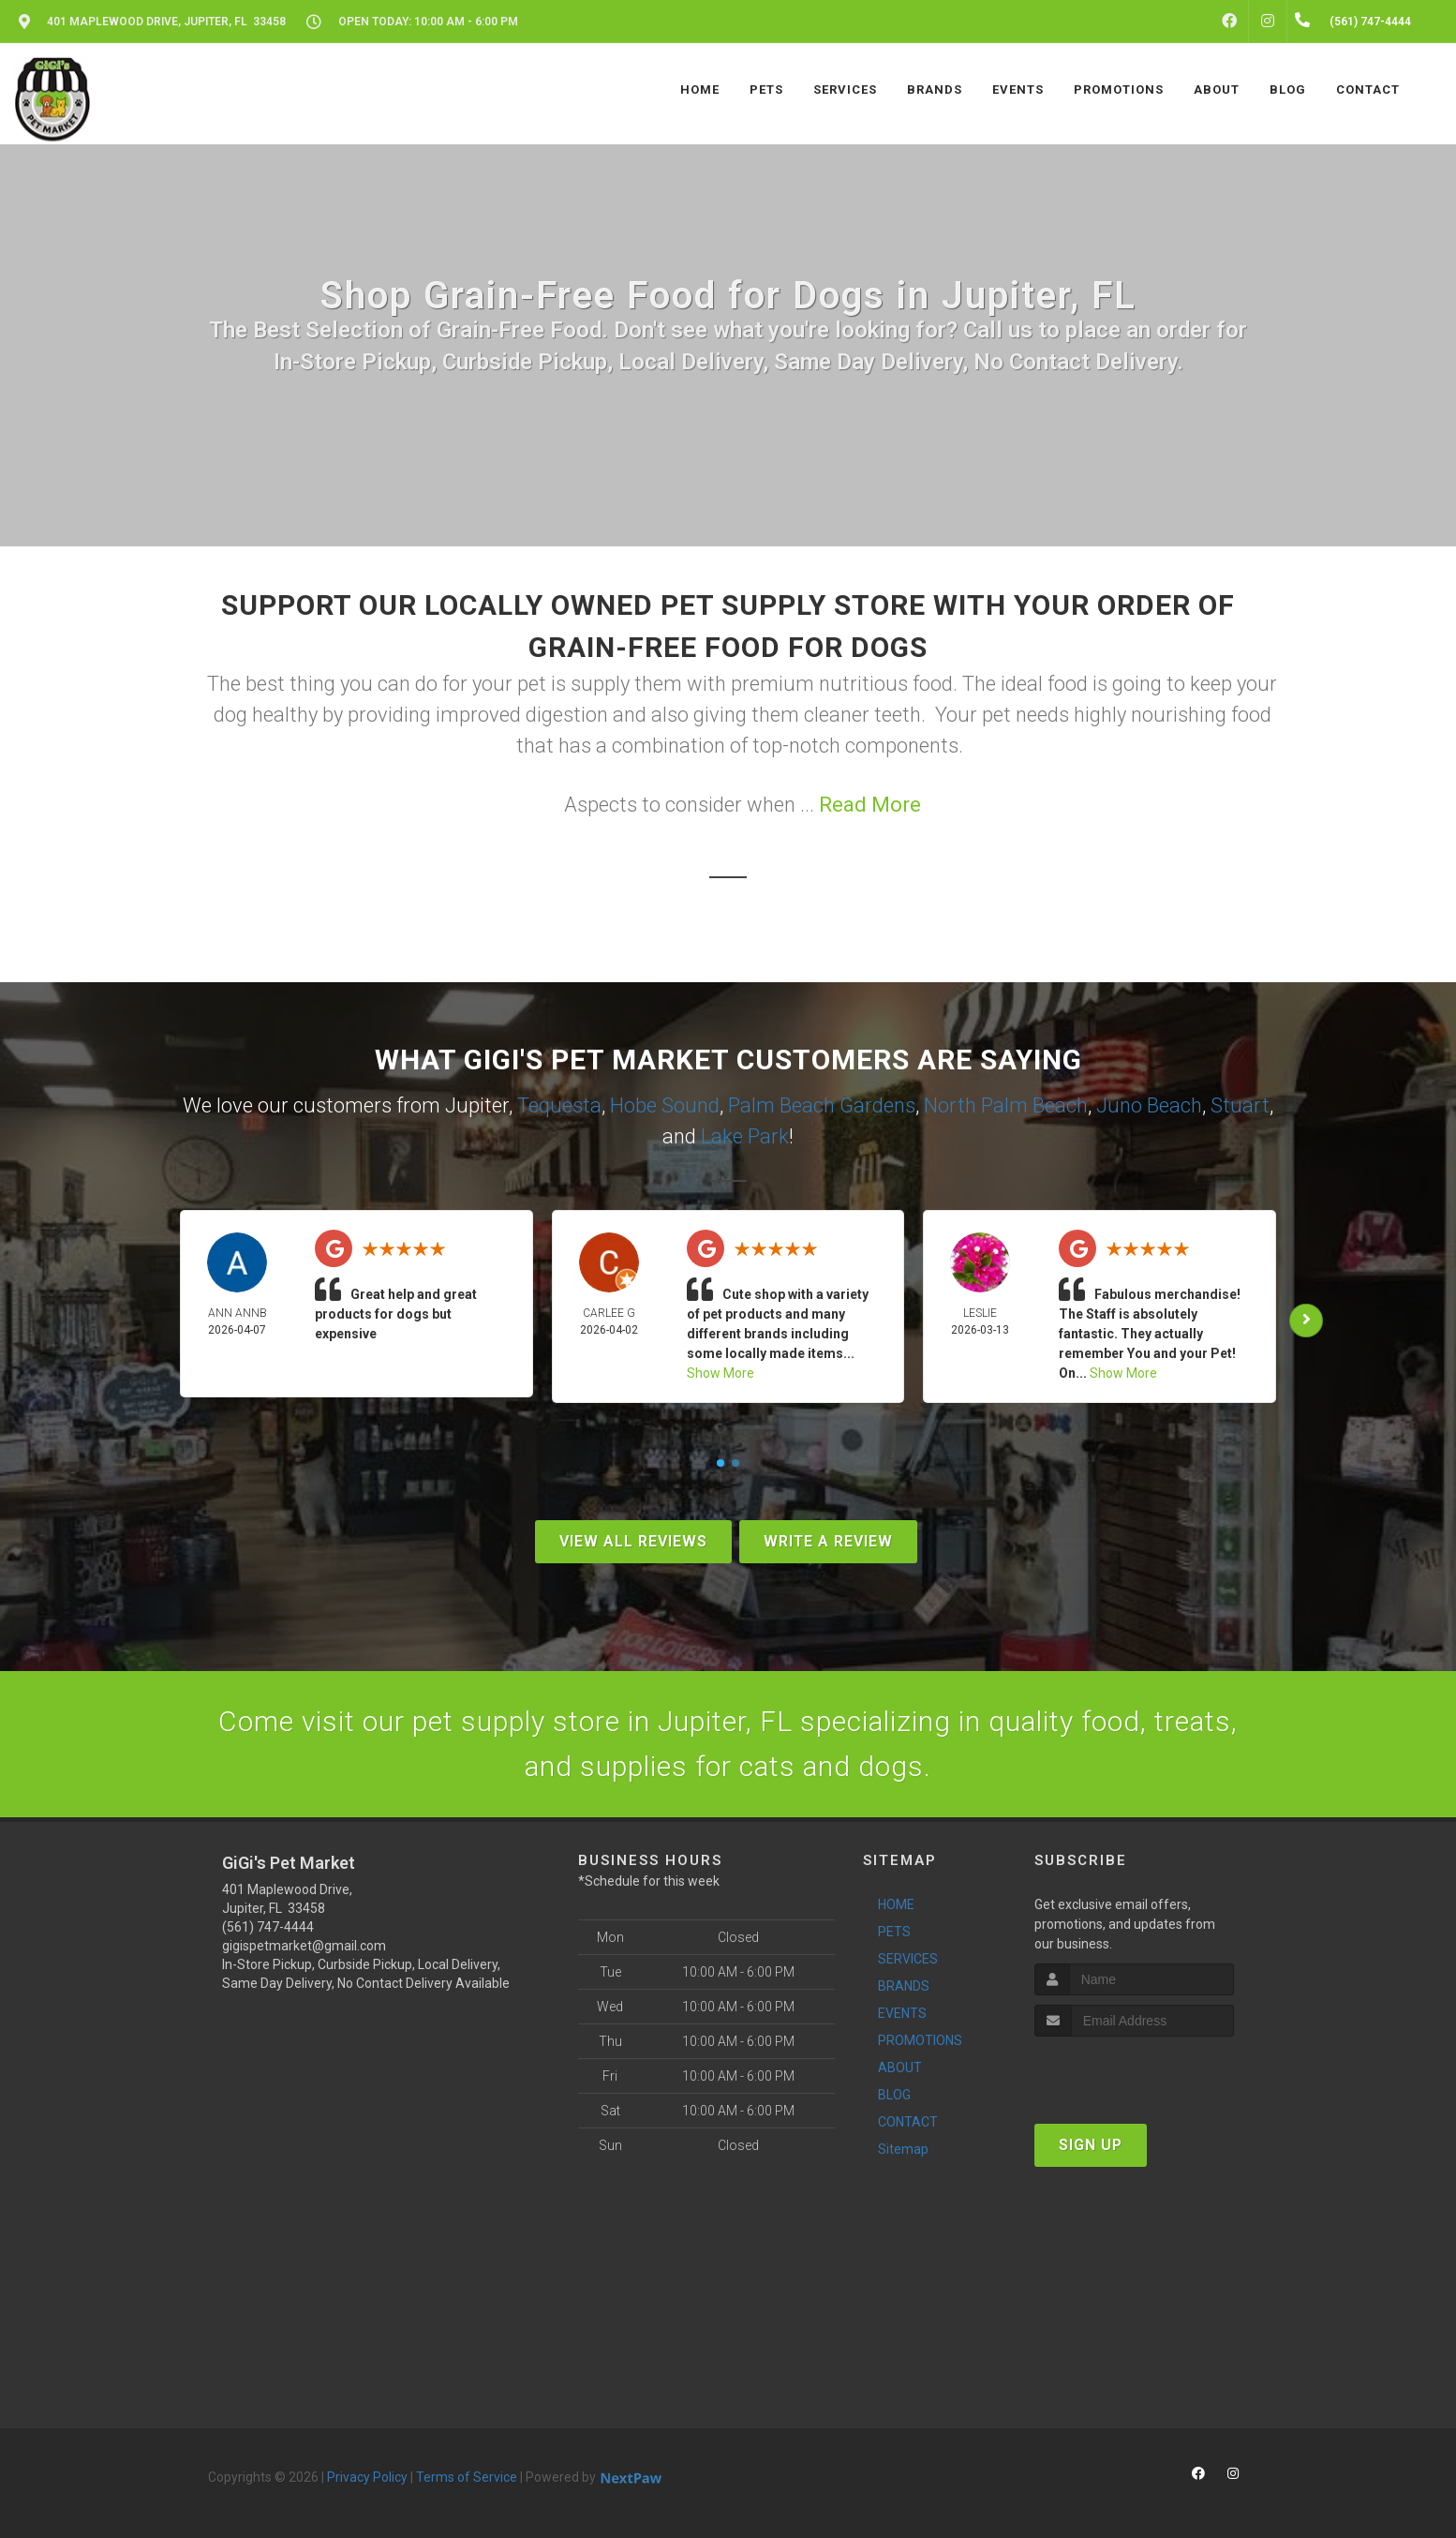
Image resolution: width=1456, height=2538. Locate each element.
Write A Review (828, 1541)
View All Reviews (633, 1541)
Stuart (1240, 1105)
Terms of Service (466, 2477)
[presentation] (1134, 2072)
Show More (720, 1373)
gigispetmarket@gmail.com (304, 1945)
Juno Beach (1149, 1105)
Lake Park (745, 1136)
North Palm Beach (1006, 1105)
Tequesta (559, 1105)
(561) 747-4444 (268, 1926)
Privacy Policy (367, 2477)
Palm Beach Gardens (821, 1105)
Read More (870, 804)
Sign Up (1090, 2145)
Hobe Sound (665, 1105)
